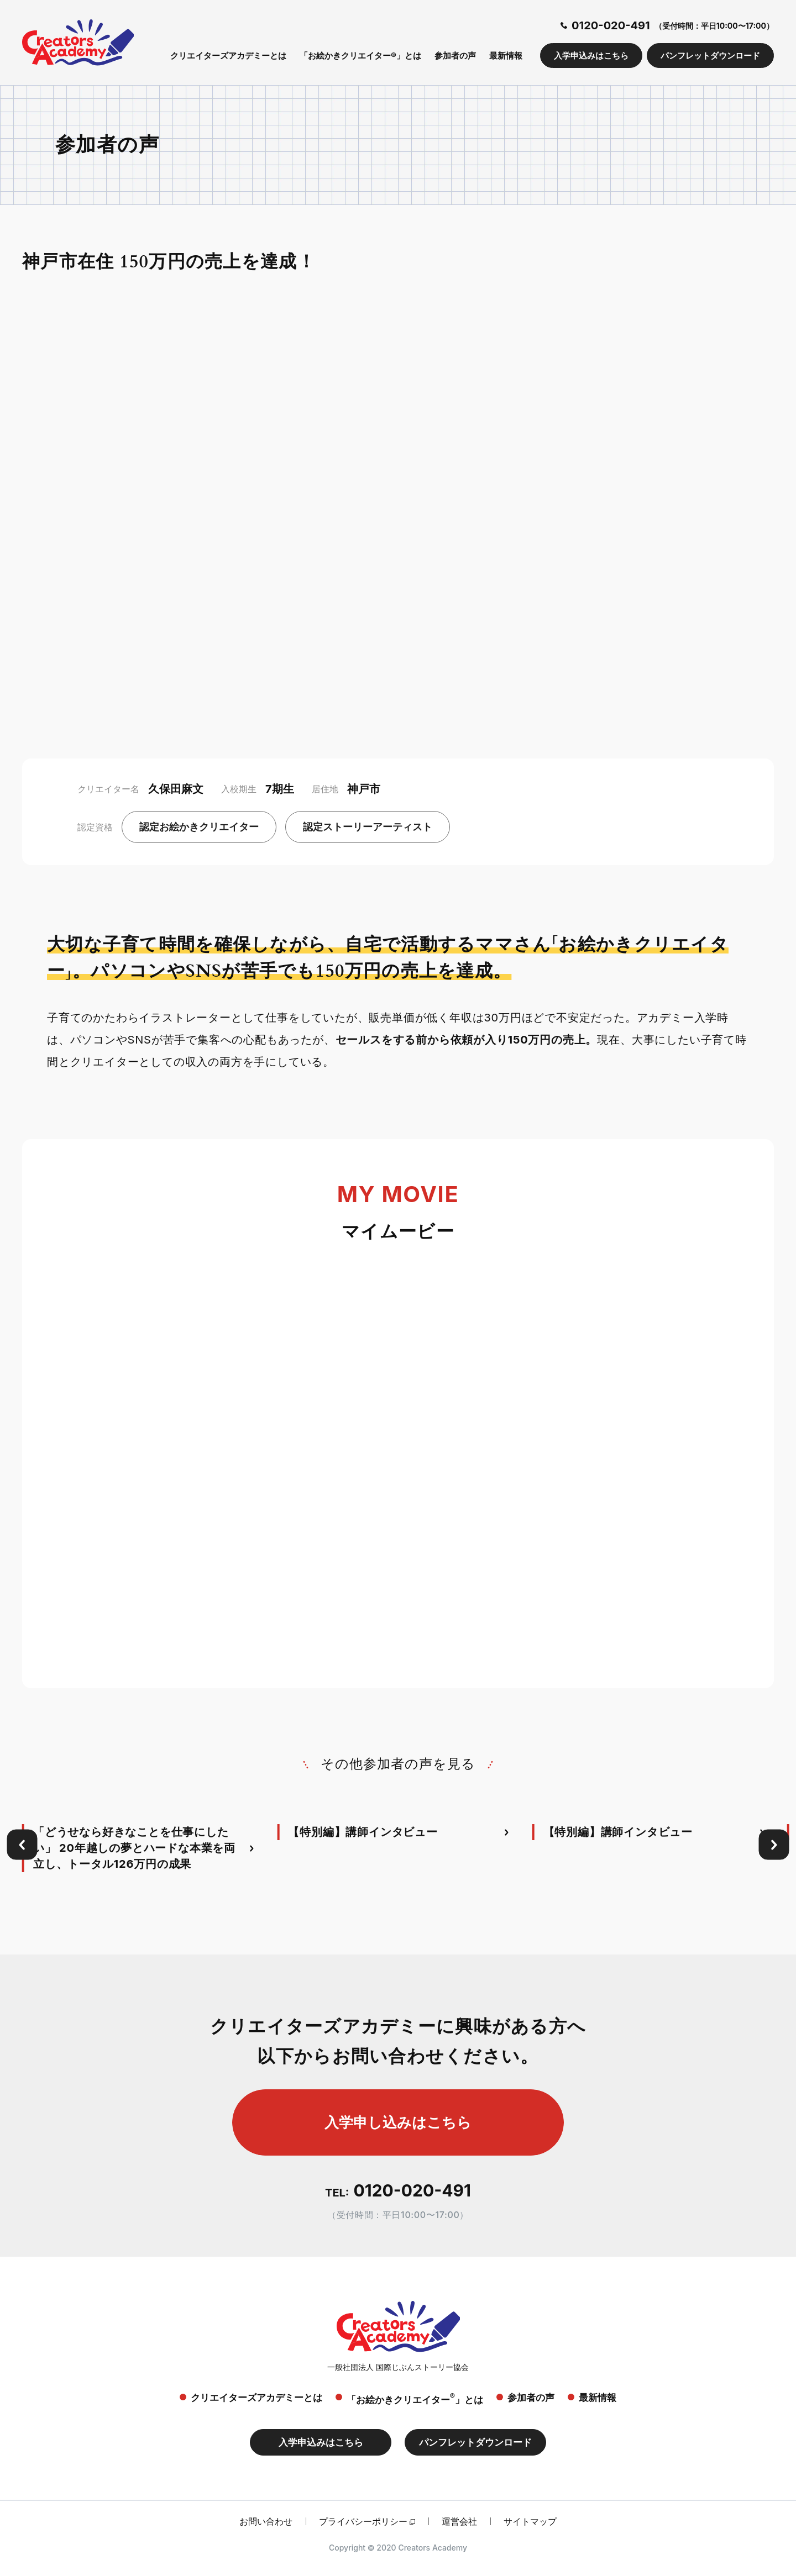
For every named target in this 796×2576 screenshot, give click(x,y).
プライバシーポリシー (363, 2521)
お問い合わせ (265, 2521)
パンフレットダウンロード (710, 55)
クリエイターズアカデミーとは (228, 55)
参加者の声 (455, 55)
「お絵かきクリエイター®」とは (360, 55)
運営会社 (459, 2521)
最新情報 (505, 55)
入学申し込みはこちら (398, 2122)
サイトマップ (530, 2521)
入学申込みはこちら (591, 55)
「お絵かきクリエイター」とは (415, 2398)
